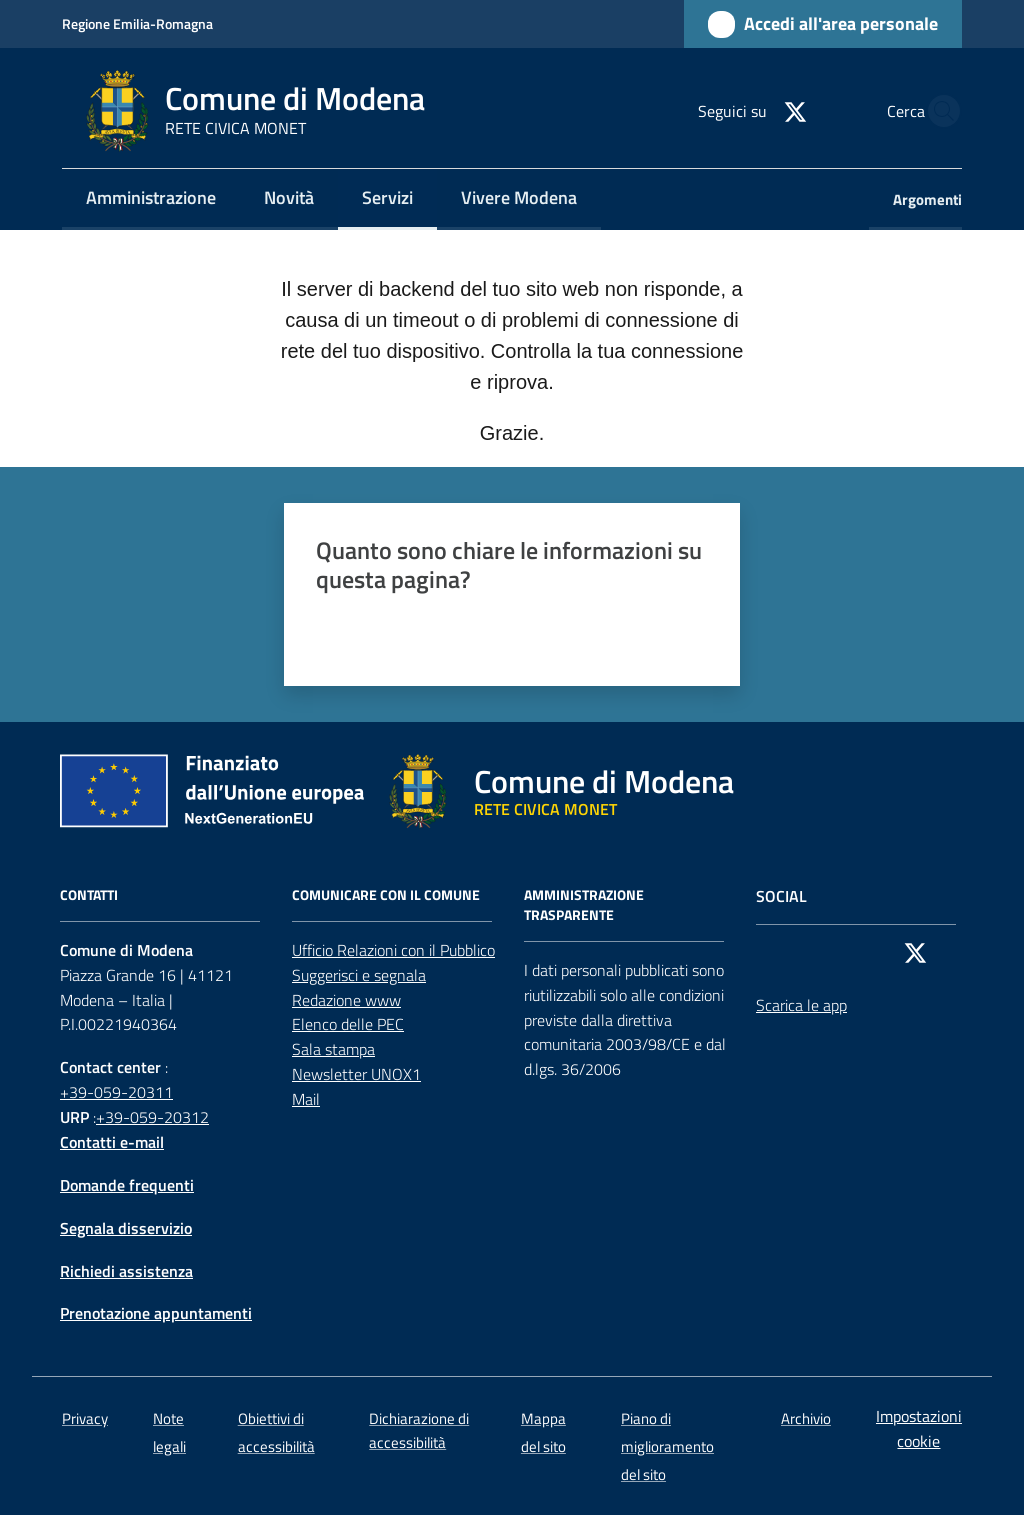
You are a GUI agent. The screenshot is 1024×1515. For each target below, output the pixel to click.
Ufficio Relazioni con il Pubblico (393, 950)
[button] (938, 111)
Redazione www (346, 1000)
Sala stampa (333, 1049)
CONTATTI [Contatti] (89, 895)
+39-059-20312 (152, 1117)
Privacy (85, 1418)
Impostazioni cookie (919, 1428)
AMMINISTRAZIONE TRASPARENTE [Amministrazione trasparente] (584, 905)
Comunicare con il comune (386, 895)
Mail (306, 1099)
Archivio (806, 1418)
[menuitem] (151, 199)
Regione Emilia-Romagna (137, 23)
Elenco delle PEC (348, 1024)
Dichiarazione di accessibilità (419, 1430)
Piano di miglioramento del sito (667, 1446)
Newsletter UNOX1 (356, 1074)
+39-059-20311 (116, 1092)
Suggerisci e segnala (359, 975)
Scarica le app (801, 1005)
